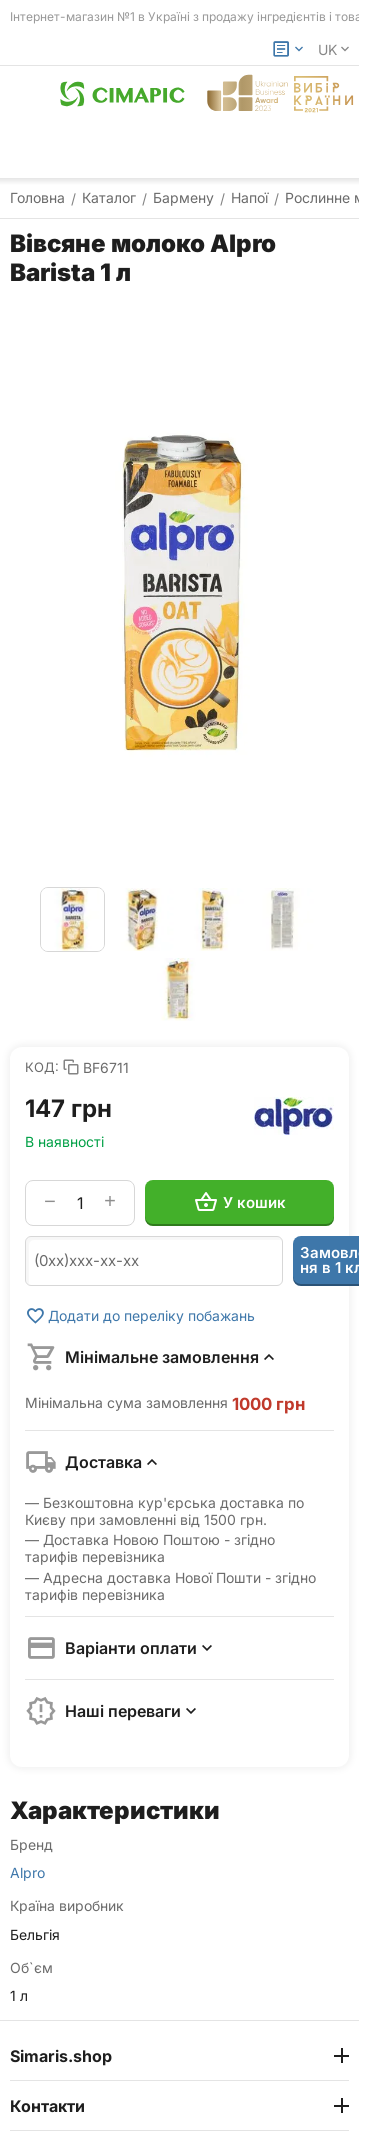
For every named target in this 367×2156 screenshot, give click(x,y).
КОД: (42, 1067)
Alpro (27, 1873)
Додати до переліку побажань (140, 1316)
